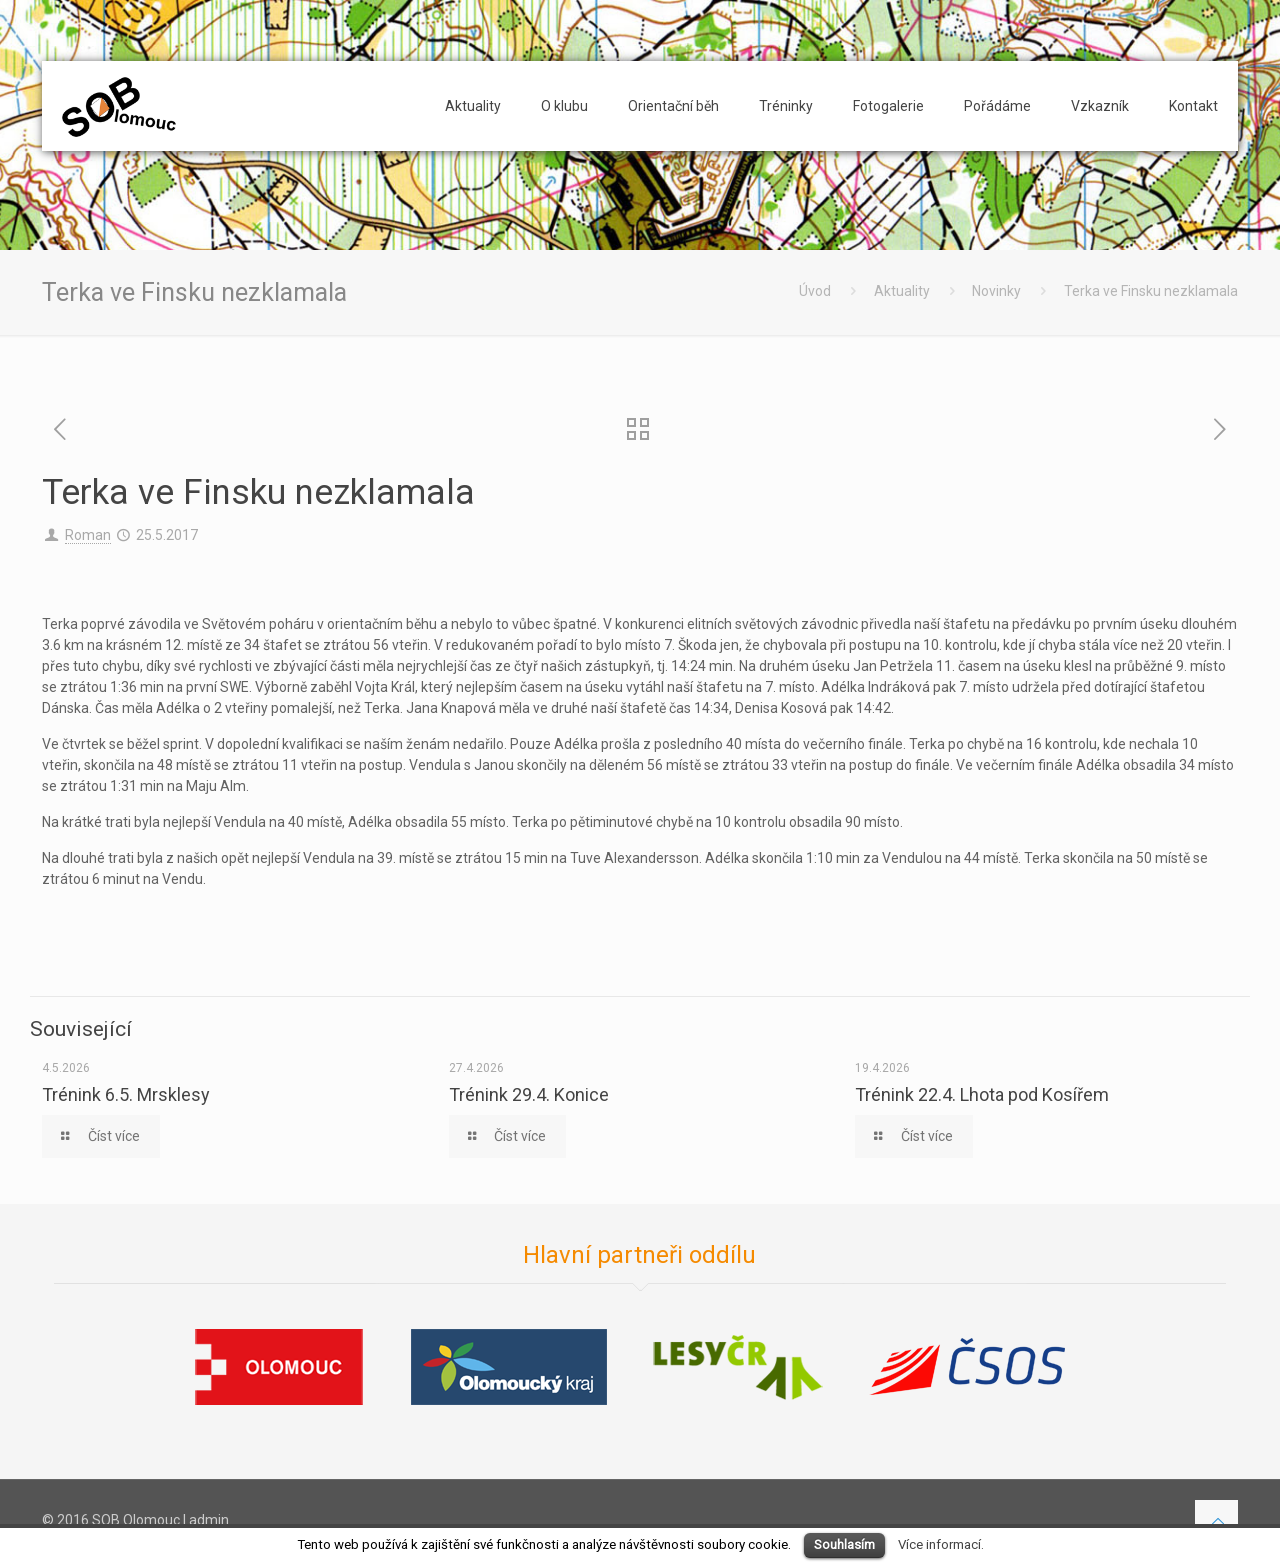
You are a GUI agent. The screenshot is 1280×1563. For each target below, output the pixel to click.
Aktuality (902, 291)
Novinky (996, 291)
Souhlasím (844, 1544)
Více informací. (941, 1544)
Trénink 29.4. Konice (529, 1094)
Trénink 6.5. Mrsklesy (126, 1094)
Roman (88, 535)
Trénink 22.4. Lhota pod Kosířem (982, 1094)
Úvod (815, 291)
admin (209, 1520)
